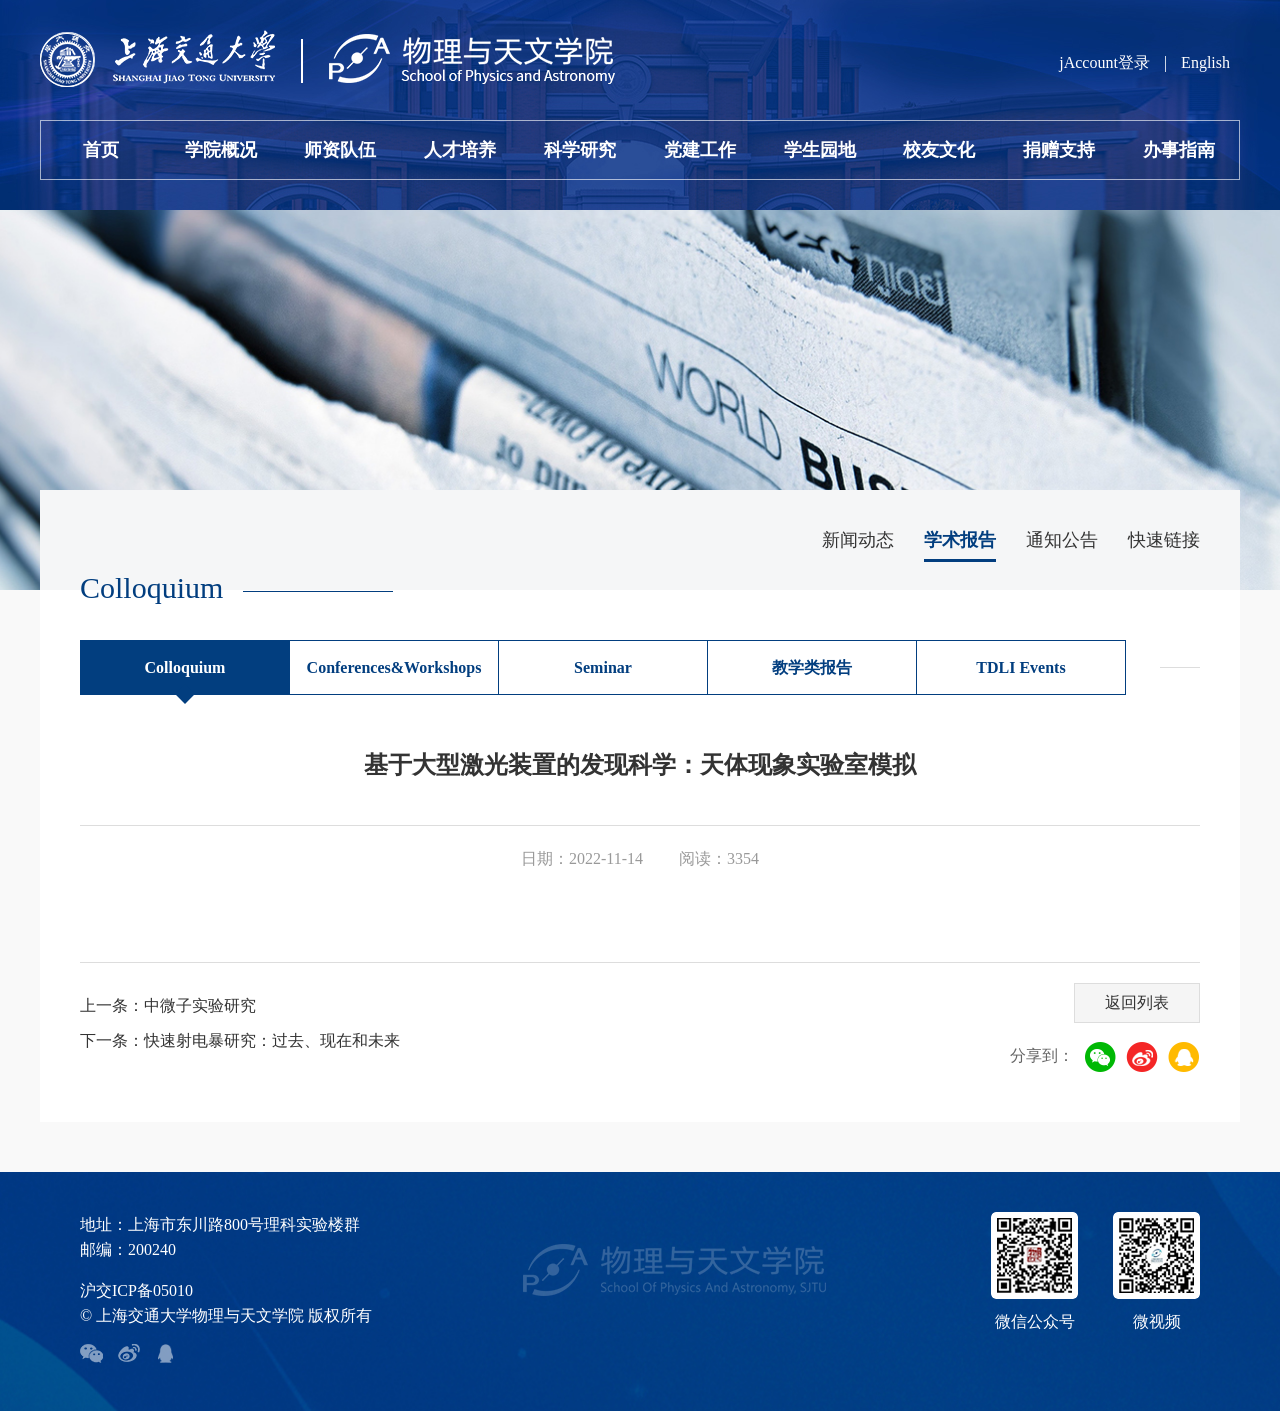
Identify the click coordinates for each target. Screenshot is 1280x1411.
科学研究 (580, 150)
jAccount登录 (1104, 62)
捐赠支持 (1059, 150)
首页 (101, 150)
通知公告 (1062, 540)
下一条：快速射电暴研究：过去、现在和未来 (240, 1040)
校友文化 (939, 150)
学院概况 (221, 150)
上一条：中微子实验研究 (168, 1005)
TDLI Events (1020, 667)
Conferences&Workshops (394, 667)
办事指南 (1179, 150)
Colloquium (185, 667)
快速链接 (1164, 540)
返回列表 (1137, 1002)
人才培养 (460, 150)
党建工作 (700, 150)
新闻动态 (858, 540)
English (1205, 62)
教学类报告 (812, 667)
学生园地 (820, 150)
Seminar (603, 667)
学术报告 (960, 540)
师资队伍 (340, 150)
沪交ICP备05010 (136, 1290)
